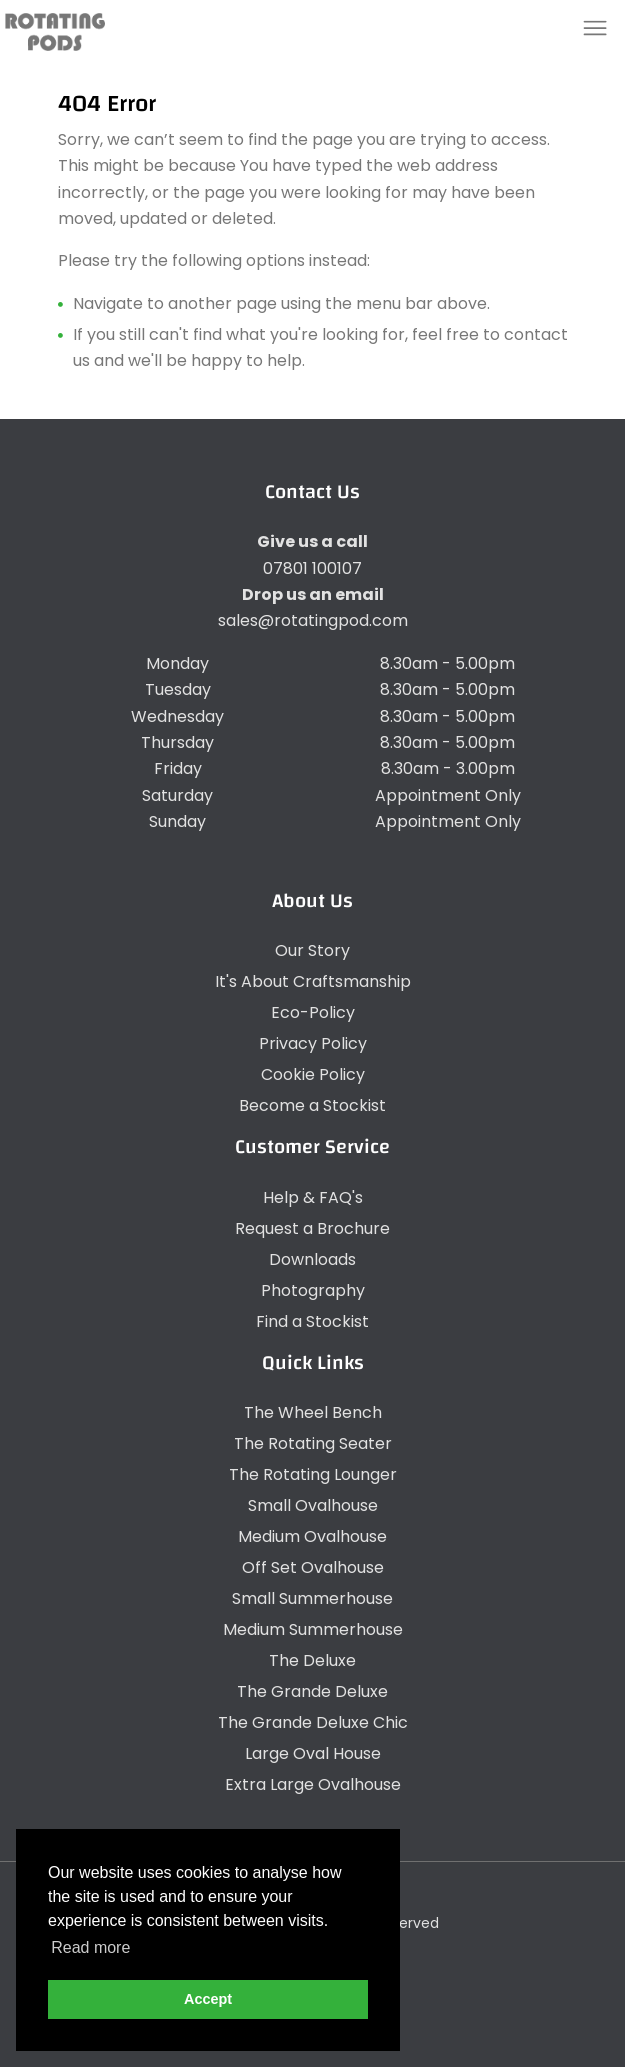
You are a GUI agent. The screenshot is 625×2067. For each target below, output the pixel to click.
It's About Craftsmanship (313, 981)
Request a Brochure (312, 1228)
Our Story (312, 950)
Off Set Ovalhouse (313, 1567)
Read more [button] (90, 1947)
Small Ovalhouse (313, 1505)
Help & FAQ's (313, 1197)
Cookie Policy (313, 1074)
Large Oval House (313, 1753)
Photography (313, 1290)
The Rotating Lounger (313, 1474)
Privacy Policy (313, 1043)
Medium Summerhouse (313, 1629)
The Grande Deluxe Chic (313, 1722)
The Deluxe (312, 1660)
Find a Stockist (312, 1321)
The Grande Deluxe (312, 1691)
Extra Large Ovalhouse (313, 1784)
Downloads (312, 1259)
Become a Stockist (312, 1105)
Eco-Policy (313, 1012)
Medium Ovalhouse (312, 1536)
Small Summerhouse (312, 1598)
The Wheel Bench (313, 1412)
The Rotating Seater (313, 1443)
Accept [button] (208, 1999)
